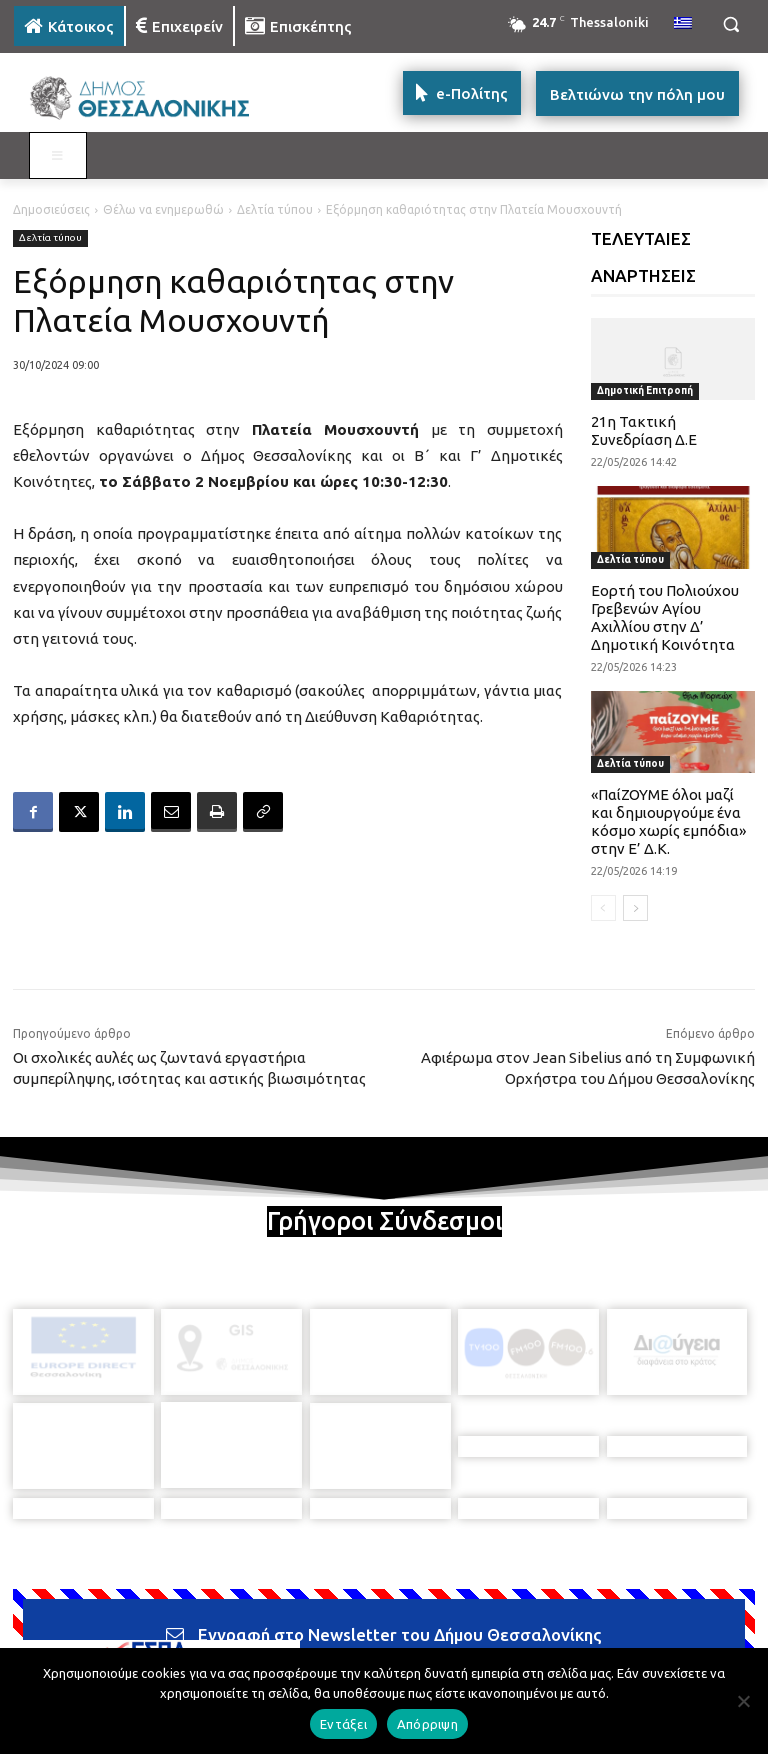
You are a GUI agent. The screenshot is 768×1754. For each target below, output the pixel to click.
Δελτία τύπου (275, 209)
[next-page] (635, 908)
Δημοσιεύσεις (51, 209)
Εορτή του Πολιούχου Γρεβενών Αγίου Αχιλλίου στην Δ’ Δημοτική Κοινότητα (665, 617)
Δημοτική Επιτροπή (645, 390)
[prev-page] (603, 908)
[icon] (523, 1640)
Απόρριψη (427, 1724)
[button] (730, 24)
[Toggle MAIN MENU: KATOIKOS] (58, 156)
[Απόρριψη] (743, 1701)
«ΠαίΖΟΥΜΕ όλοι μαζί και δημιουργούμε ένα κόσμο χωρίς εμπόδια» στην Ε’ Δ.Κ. (668, 821)
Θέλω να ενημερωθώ (163, 209)
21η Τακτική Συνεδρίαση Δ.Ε (644, 430)
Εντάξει (343, 1724)
